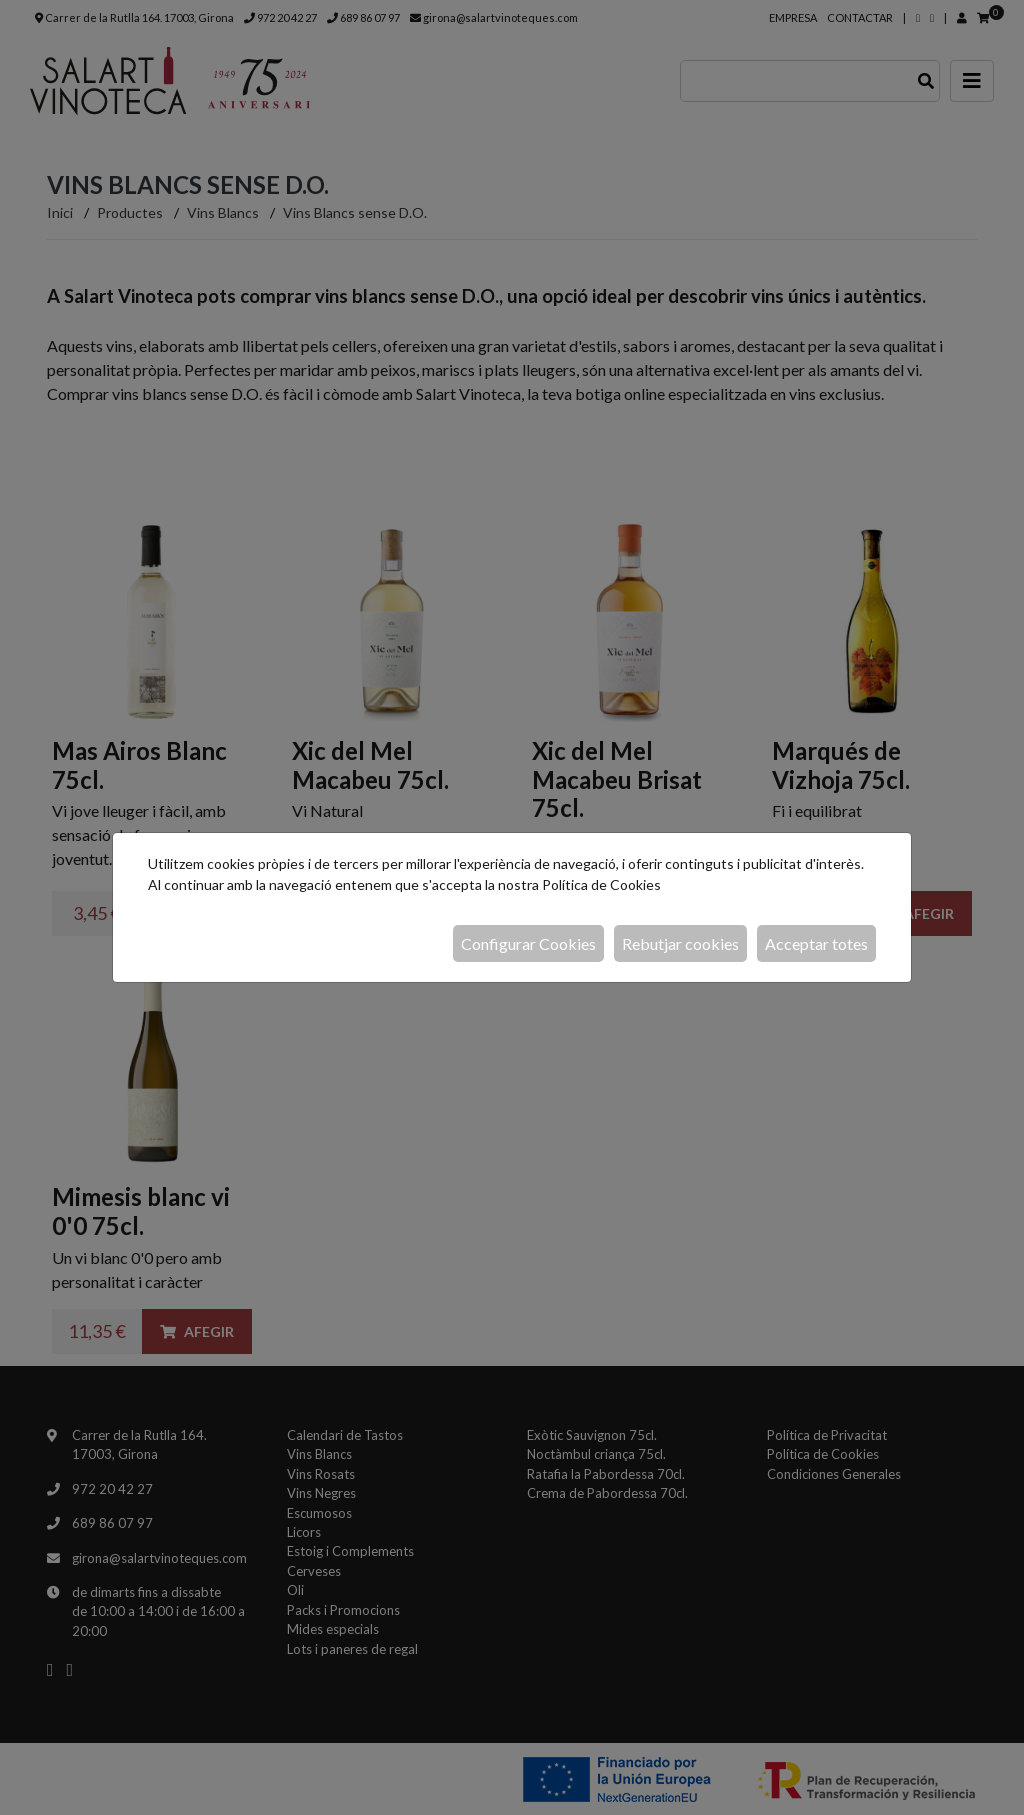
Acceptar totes (816, 943)
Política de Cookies (601, 884)
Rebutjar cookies (680, 943)
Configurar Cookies (528, 943)
